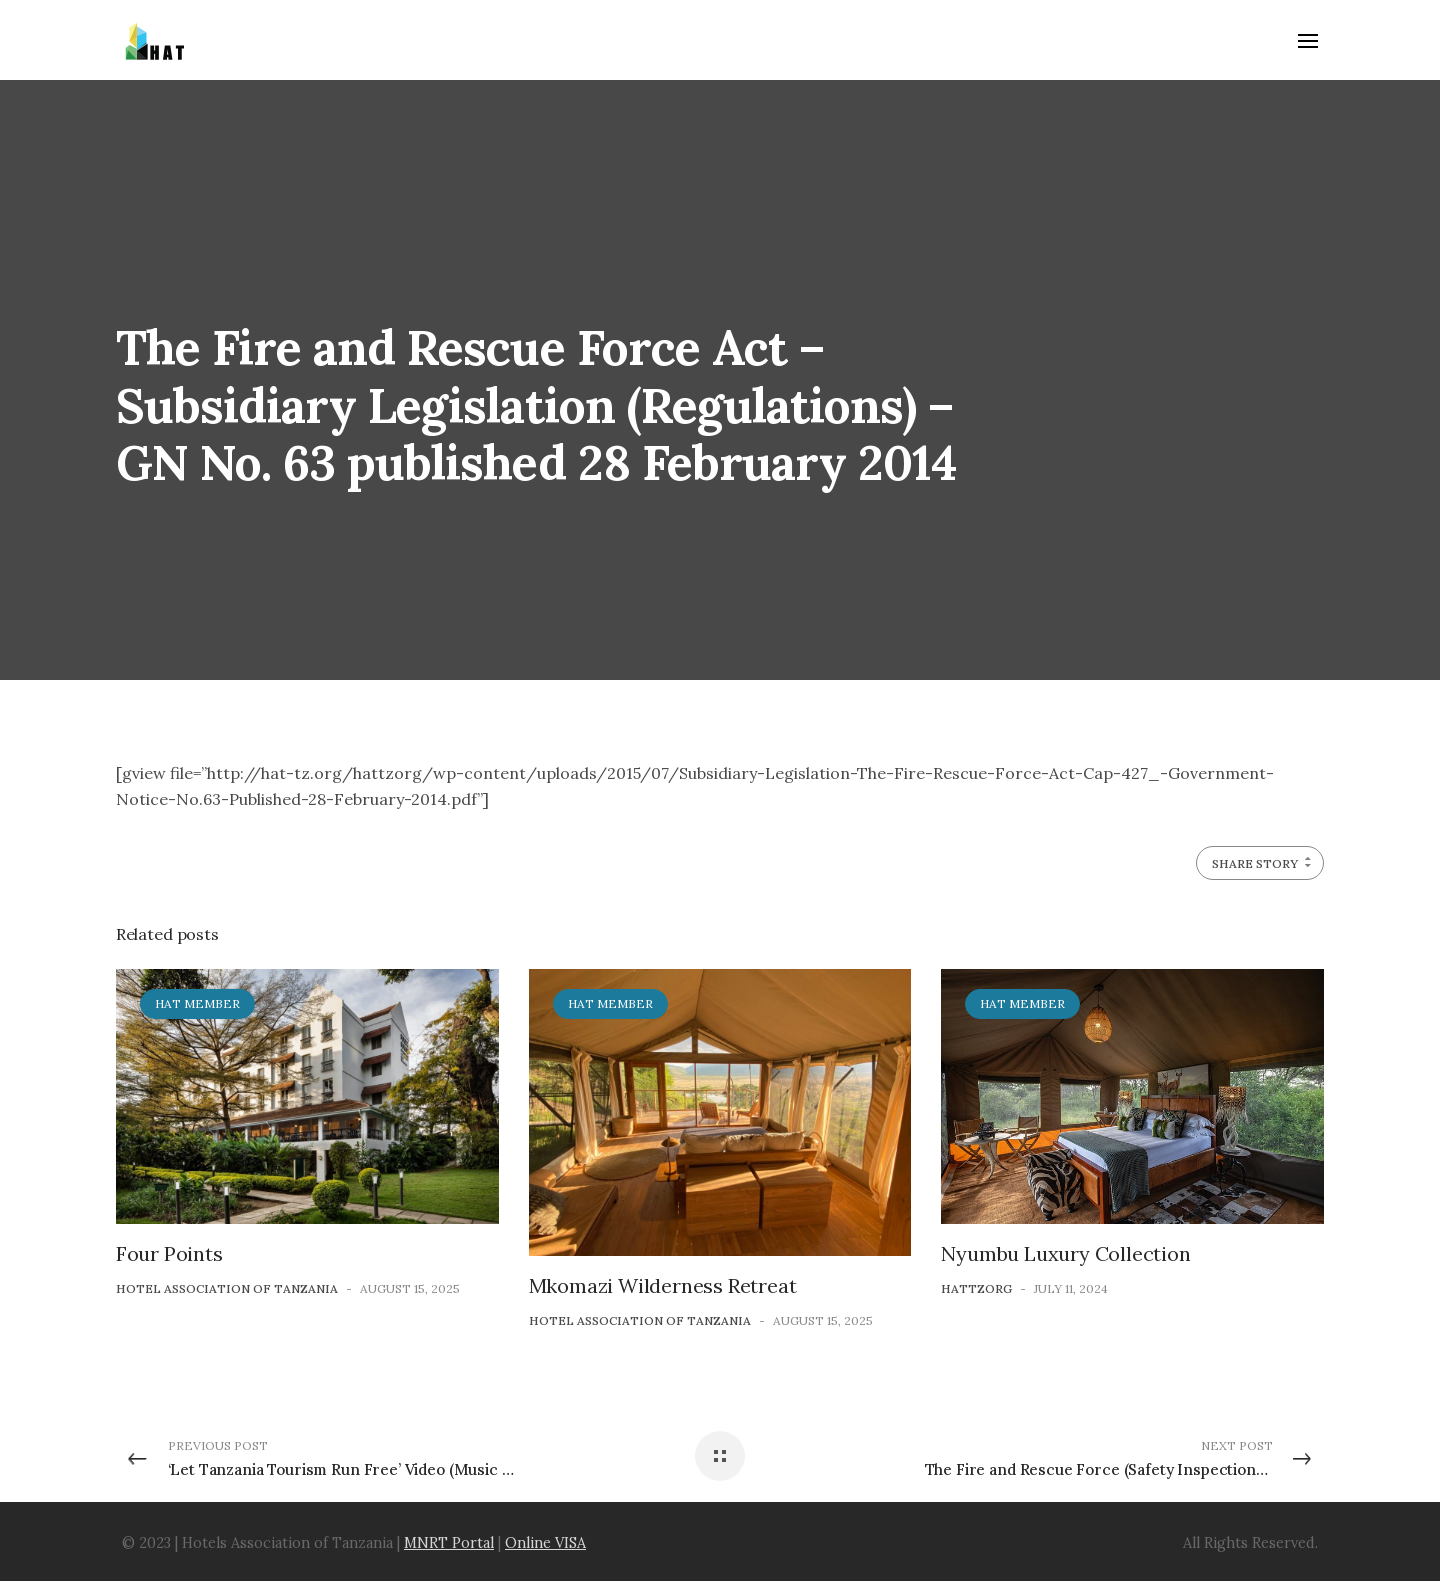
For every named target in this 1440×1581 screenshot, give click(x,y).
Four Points (169, 1253)
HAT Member (197, 1003)
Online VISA (545, 1543)
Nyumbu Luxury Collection (1065, 1253)
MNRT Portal (449, 1543)
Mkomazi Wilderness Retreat (663, 1285)
